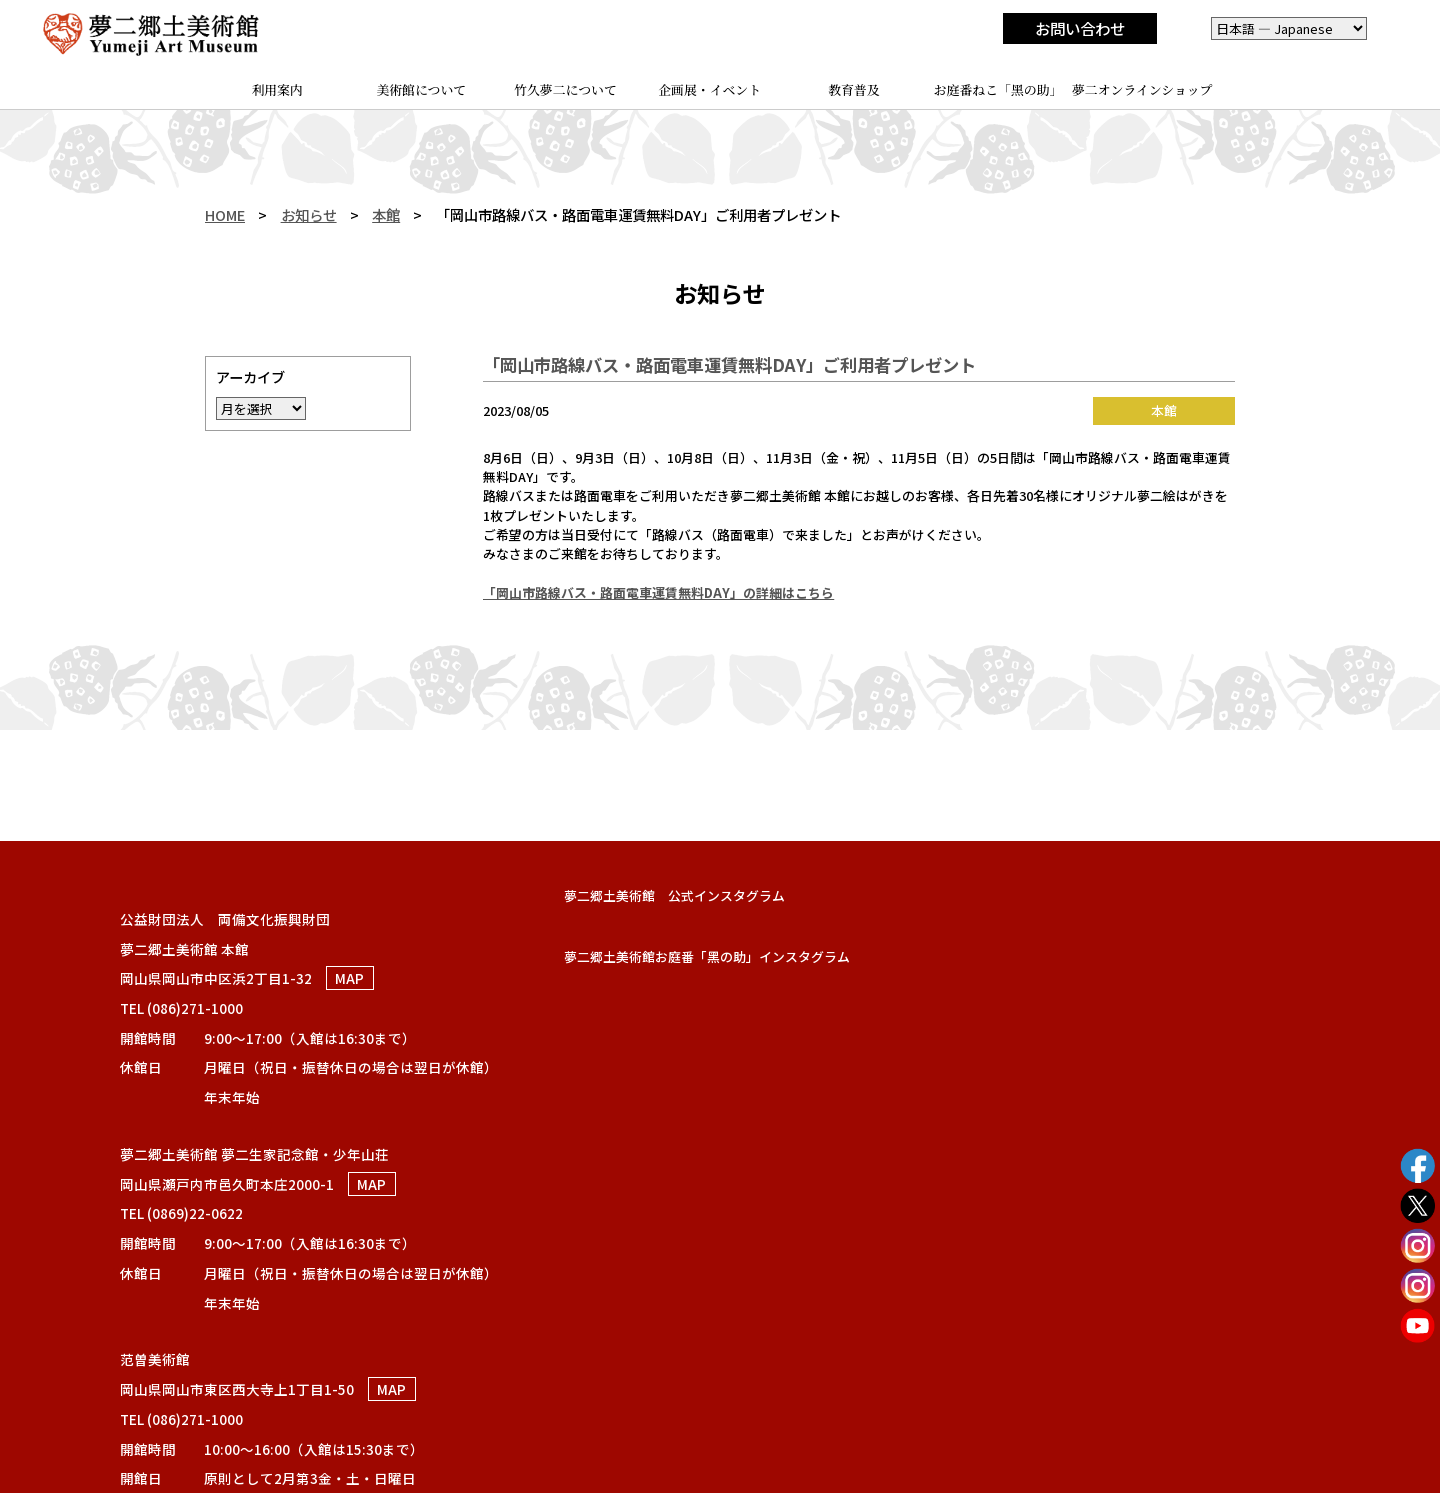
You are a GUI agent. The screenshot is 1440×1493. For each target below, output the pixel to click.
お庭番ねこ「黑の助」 (998, 89)
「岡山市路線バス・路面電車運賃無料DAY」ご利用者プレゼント (729, 364)
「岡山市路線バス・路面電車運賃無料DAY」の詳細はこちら (658, 592)
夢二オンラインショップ (1142, 89)
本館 (386, 214)
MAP (349, 978)
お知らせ (309, 214)
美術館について (421, 89)
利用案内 (276, 89)
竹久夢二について (565, 89)
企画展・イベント (709, 89)
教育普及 (853, 89)
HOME (225, 214)
